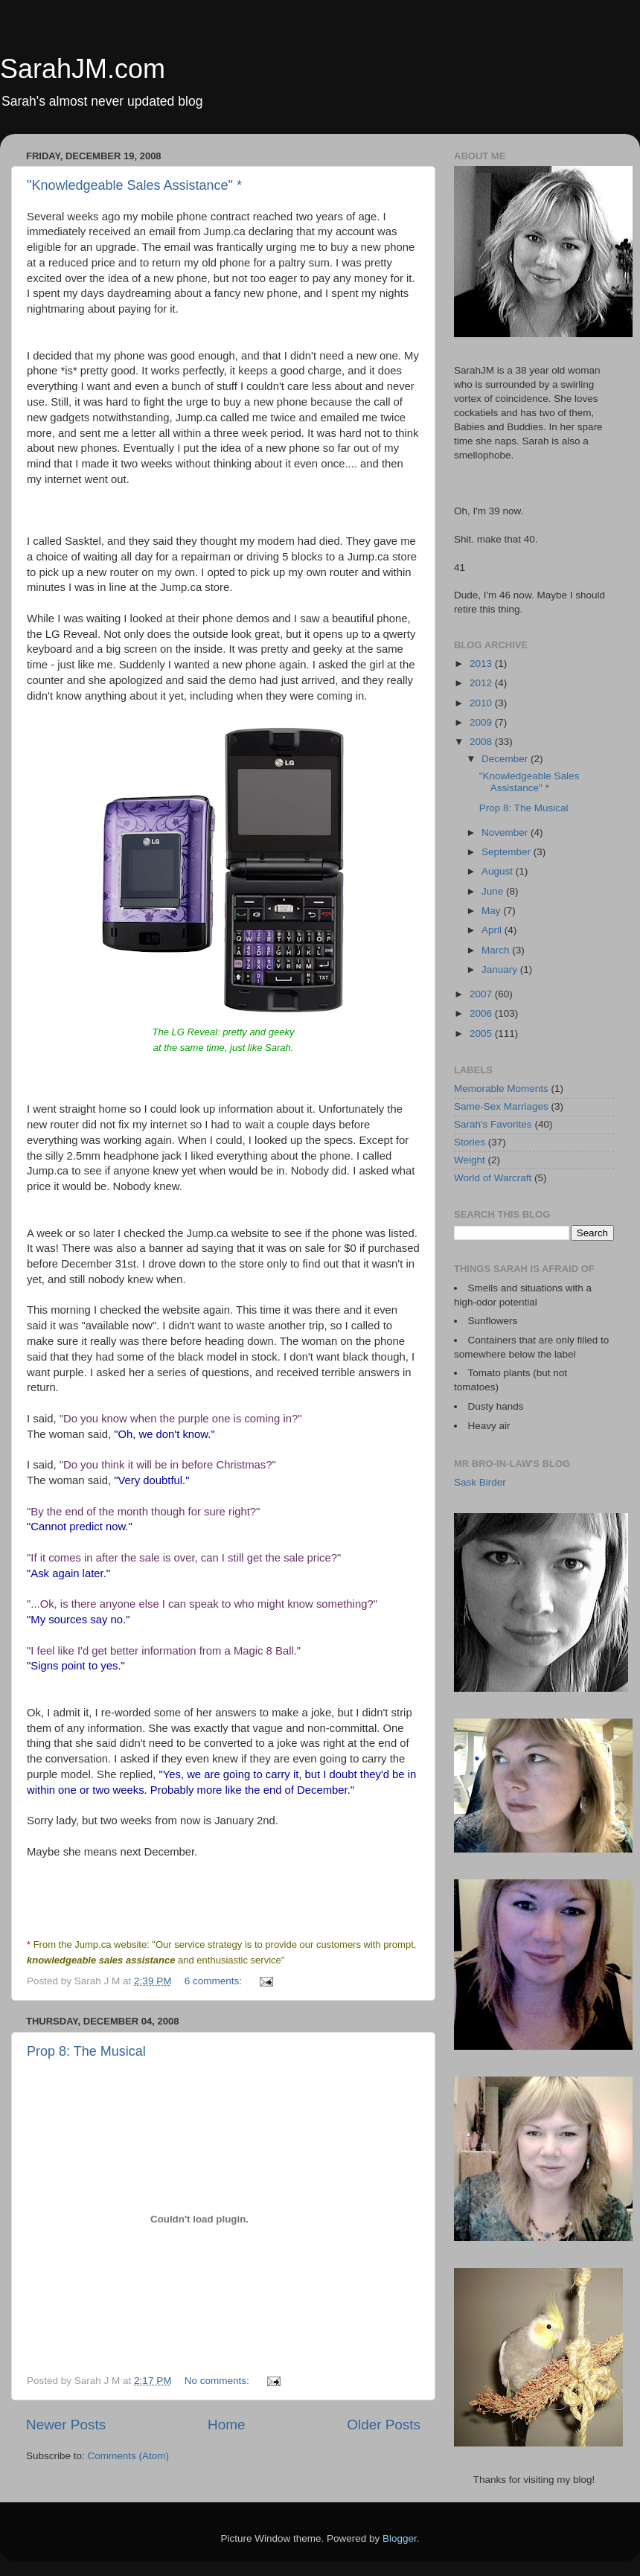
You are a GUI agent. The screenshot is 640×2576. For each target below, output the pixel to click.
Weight (469, 1160)
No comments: (218, 2380)
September (507, 851)
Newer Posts (66, 2424)
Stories (469, 1142)
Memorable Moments (501, 1088)
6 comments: (215, 1981)
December (506, 758)
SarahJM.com (82, 69)
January (500, 969)
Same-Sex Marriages (501, 1106)
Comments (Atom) (129, 2455)
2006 (482, 1013)
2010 (482, 703)
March (496, 950)
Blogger (400, 2538)
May (492, 910)
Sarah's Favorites (493, 1124)
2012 (482, 682)
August (498, 871)
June (493, 891)
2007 (482, 994)
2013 (482, 663)
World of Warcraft (492, 1177)
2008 (482, 741)
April (493, 930)
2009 (482, 722)
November (506, 832)
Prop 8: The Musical (86, 2051)
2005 (482, 1033)
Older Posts (383, 2424)
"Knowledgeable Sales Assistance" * (134, 185)
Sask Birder (480, 1482)
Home (226, 2424)
